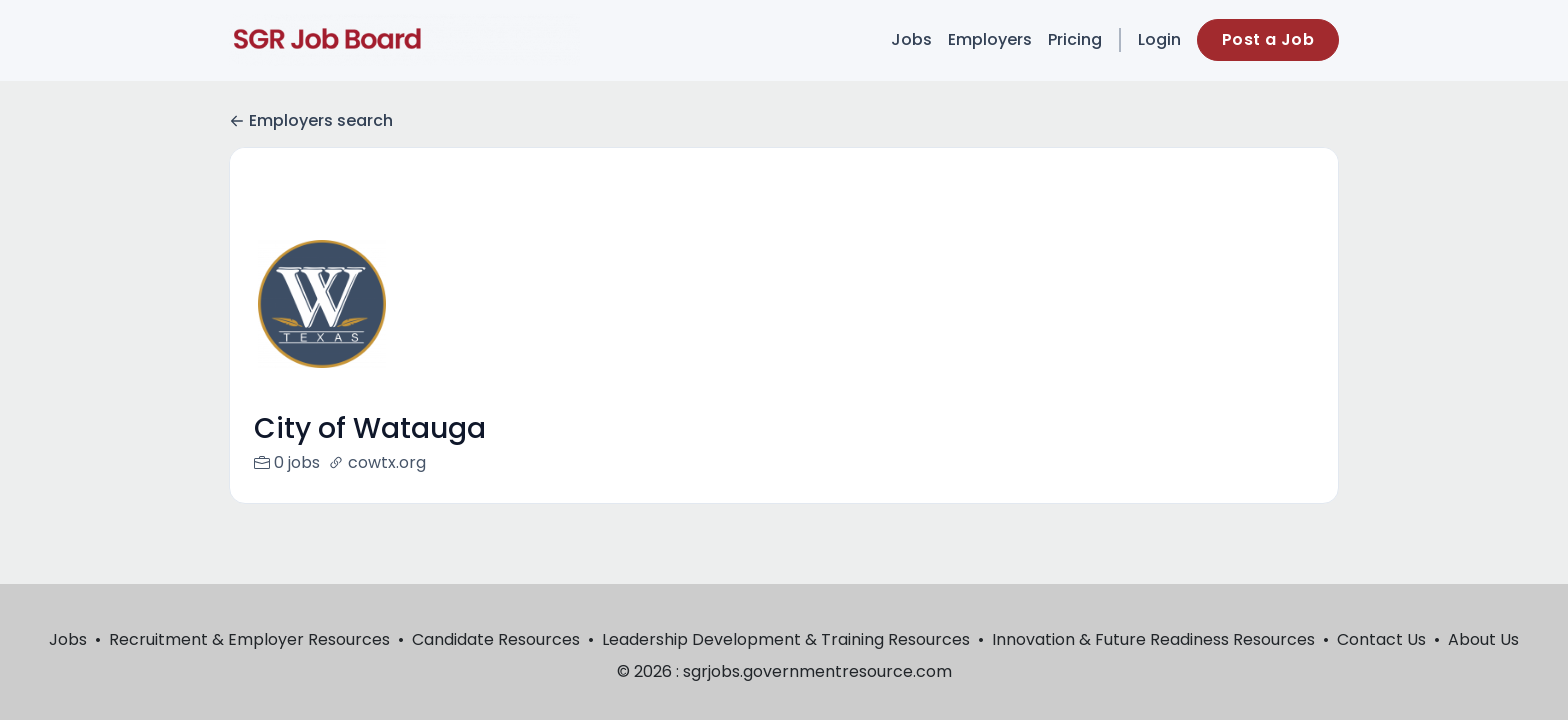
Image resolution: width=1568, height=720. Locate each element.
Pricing (1075, 39)
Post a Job (1268, 39)
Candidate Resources (496, 639)
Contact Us (1381, 639)
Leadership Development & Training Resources (786, 639)
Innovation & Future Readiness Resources (1153, 639)
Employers (990, 39)
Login (1159, 39)
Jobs (911, 39)
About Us (1483, 639)
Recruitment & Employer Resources (249, 639)
